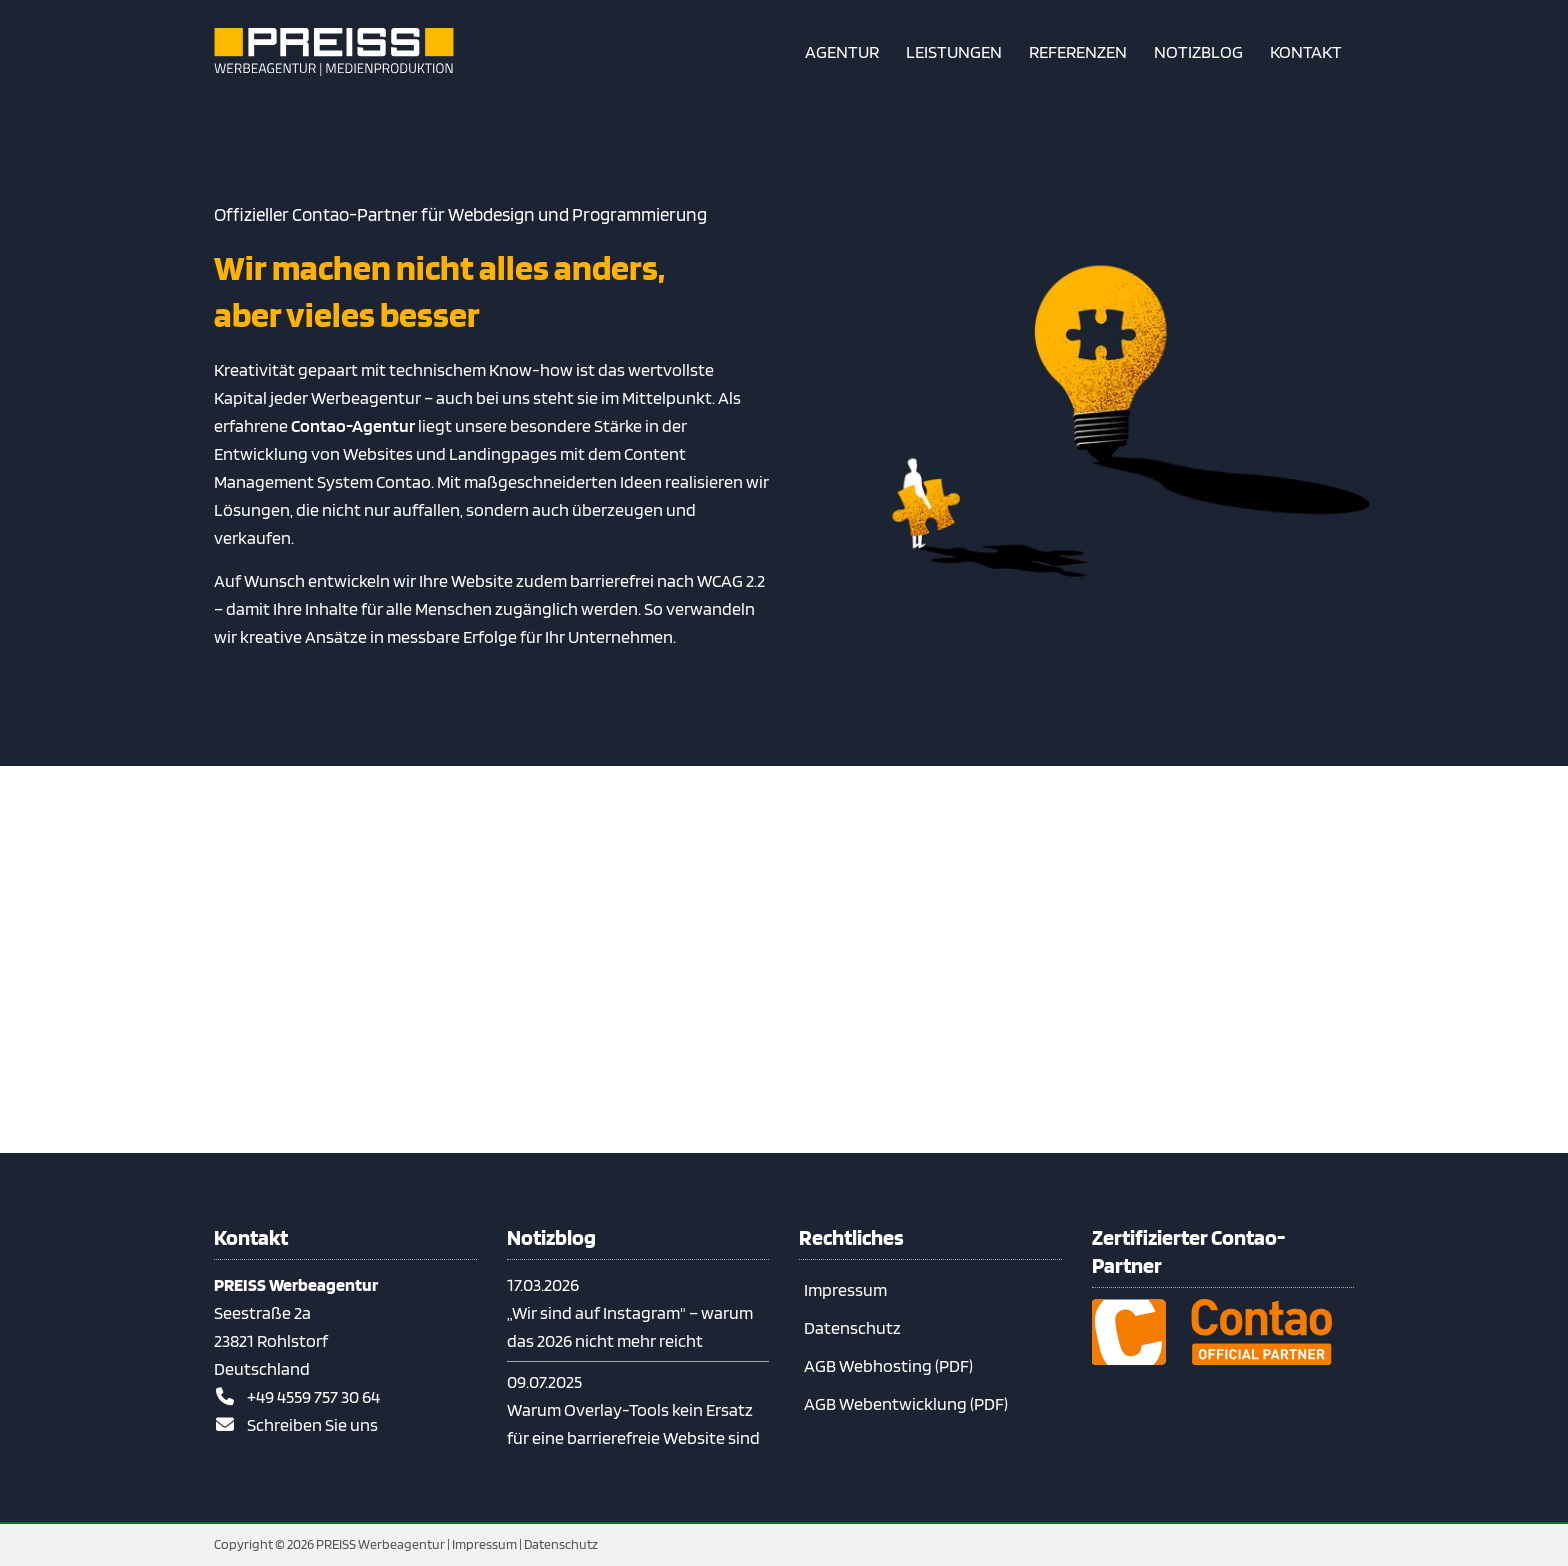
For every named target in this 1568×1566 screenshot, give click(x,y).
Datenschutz (852, 1327)
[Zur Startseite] (334, 52)
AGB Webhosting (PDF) (888, 1365)
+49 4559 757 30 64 (313, 1396)
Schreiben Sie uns (312, 1424)
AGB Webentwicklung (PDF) (906, 1403)
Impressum (845, 1289)
